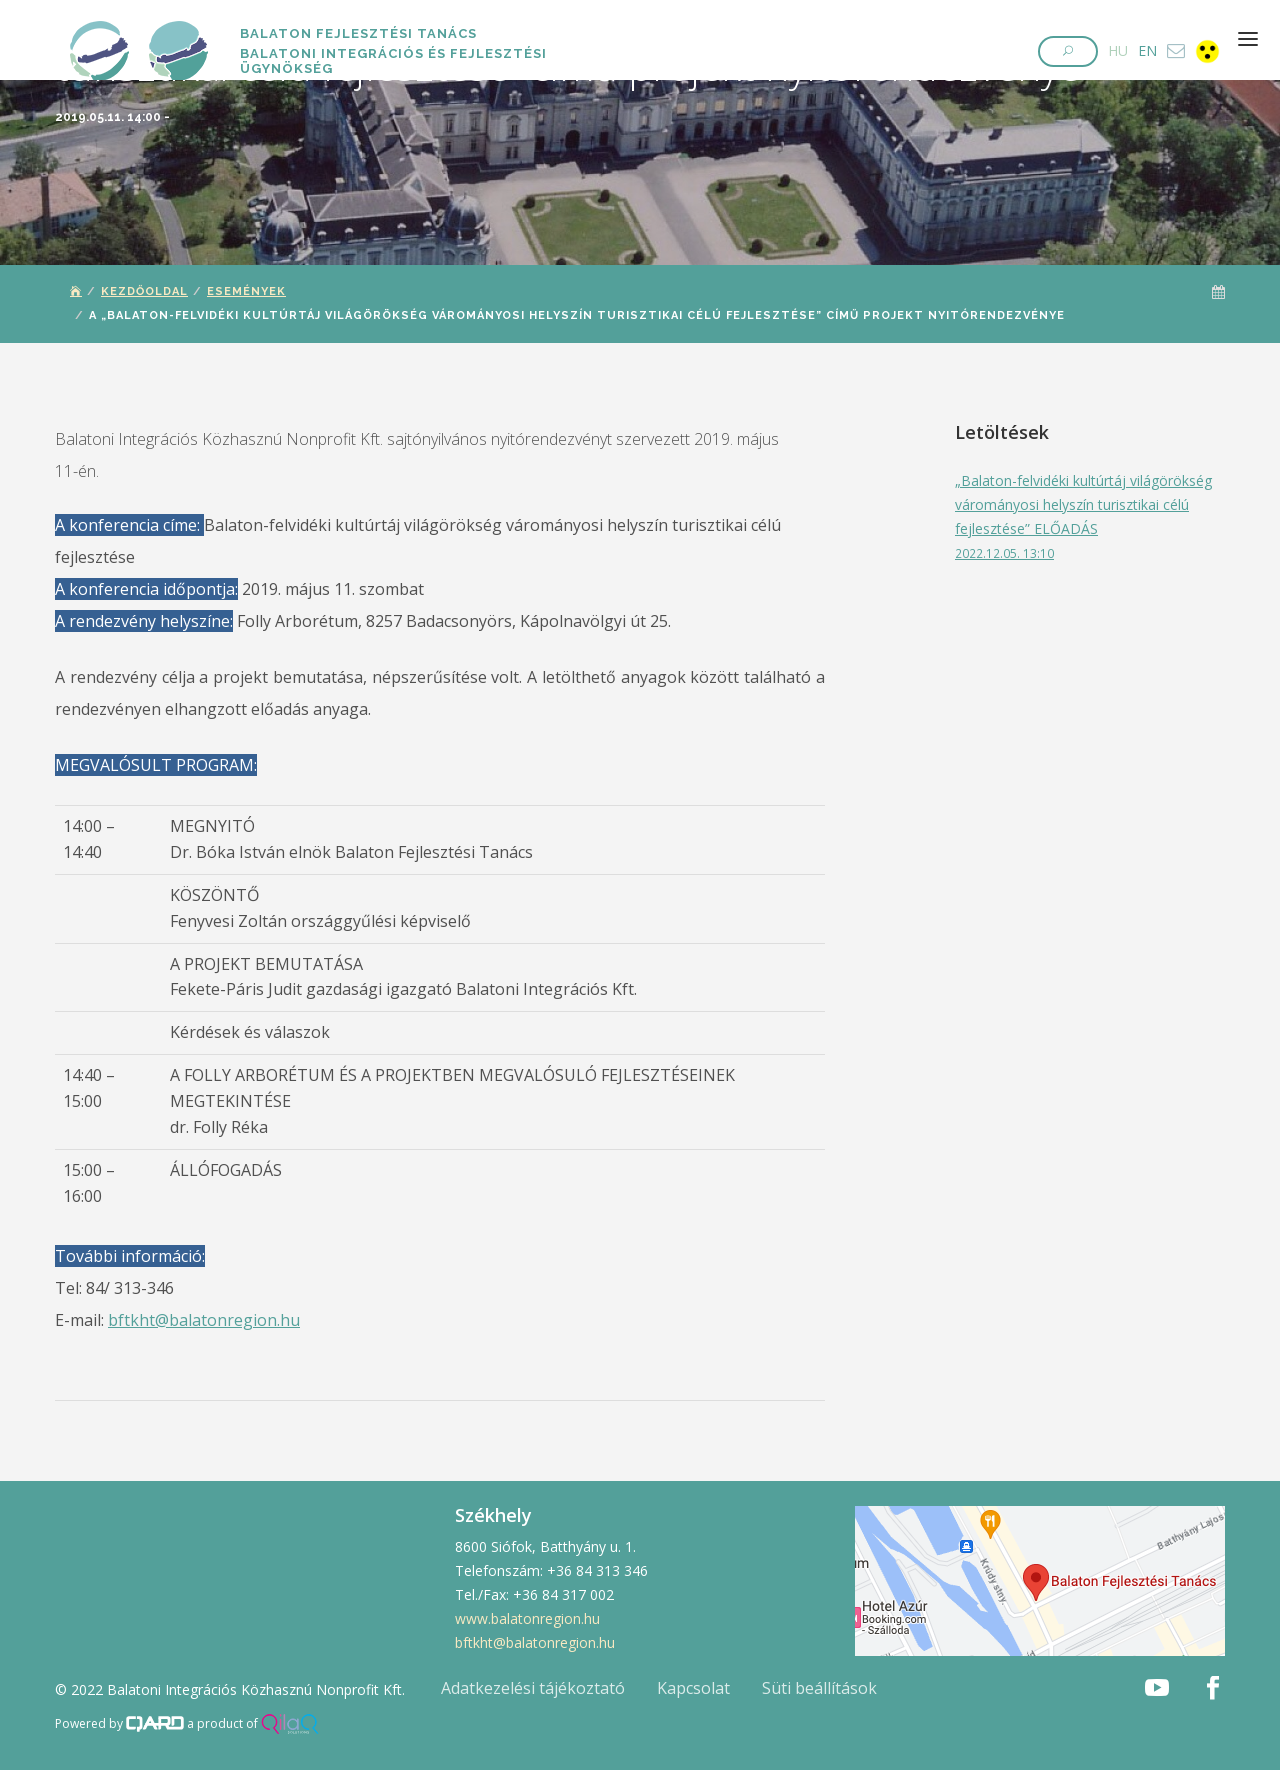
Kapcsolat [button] (693, 1688)
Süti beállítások (819, 1688)
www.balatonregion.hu (527, 1618)
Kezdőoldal (144, 291)
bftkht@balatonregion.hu (204, 1320)
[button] (1068, 51)
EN (1147, 50)
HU (1118, 50)
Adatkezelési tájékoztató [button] (533, 1688)
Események (246, 291)
